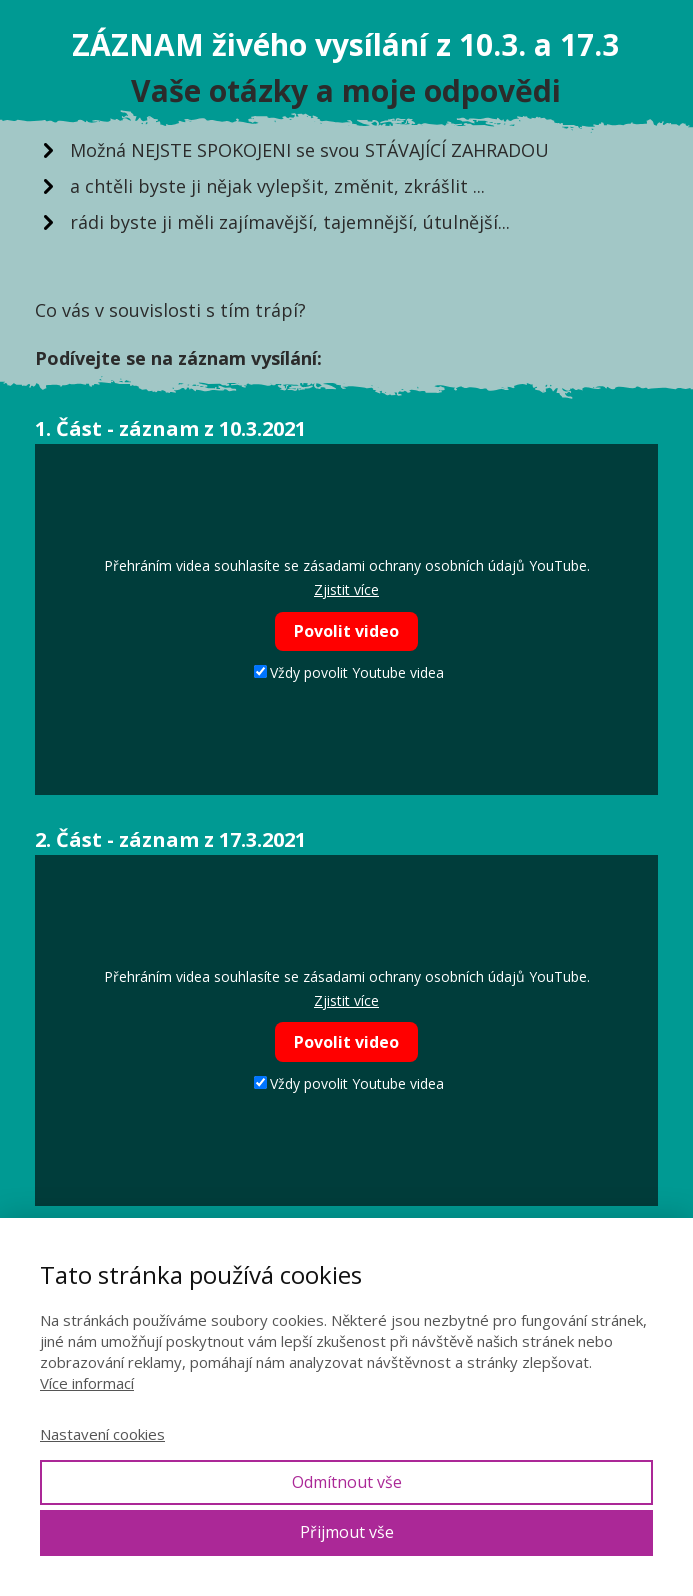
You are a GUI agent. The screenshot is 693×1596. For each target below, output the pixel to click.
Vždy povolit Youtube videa (349, 672)
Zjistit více (346, 589)
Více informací (87, 1383)
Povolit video (346, 631)
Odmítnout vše (347, 1482)
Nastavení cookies (102, 1434)
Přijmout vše (347, 1532)
